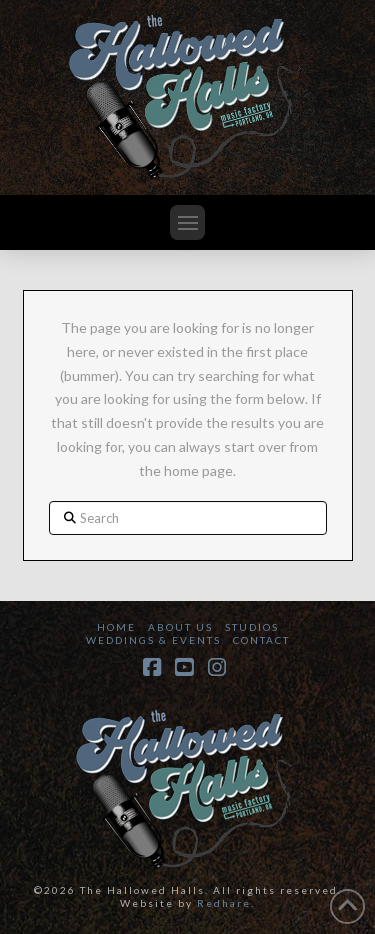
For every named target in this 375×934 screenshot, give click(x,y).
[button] (187, 222)
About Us (180, 627)
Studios (252, 627)
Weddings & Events (153, 640)
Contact (261, 640)
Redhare (224, 903)
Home (116, 627)
